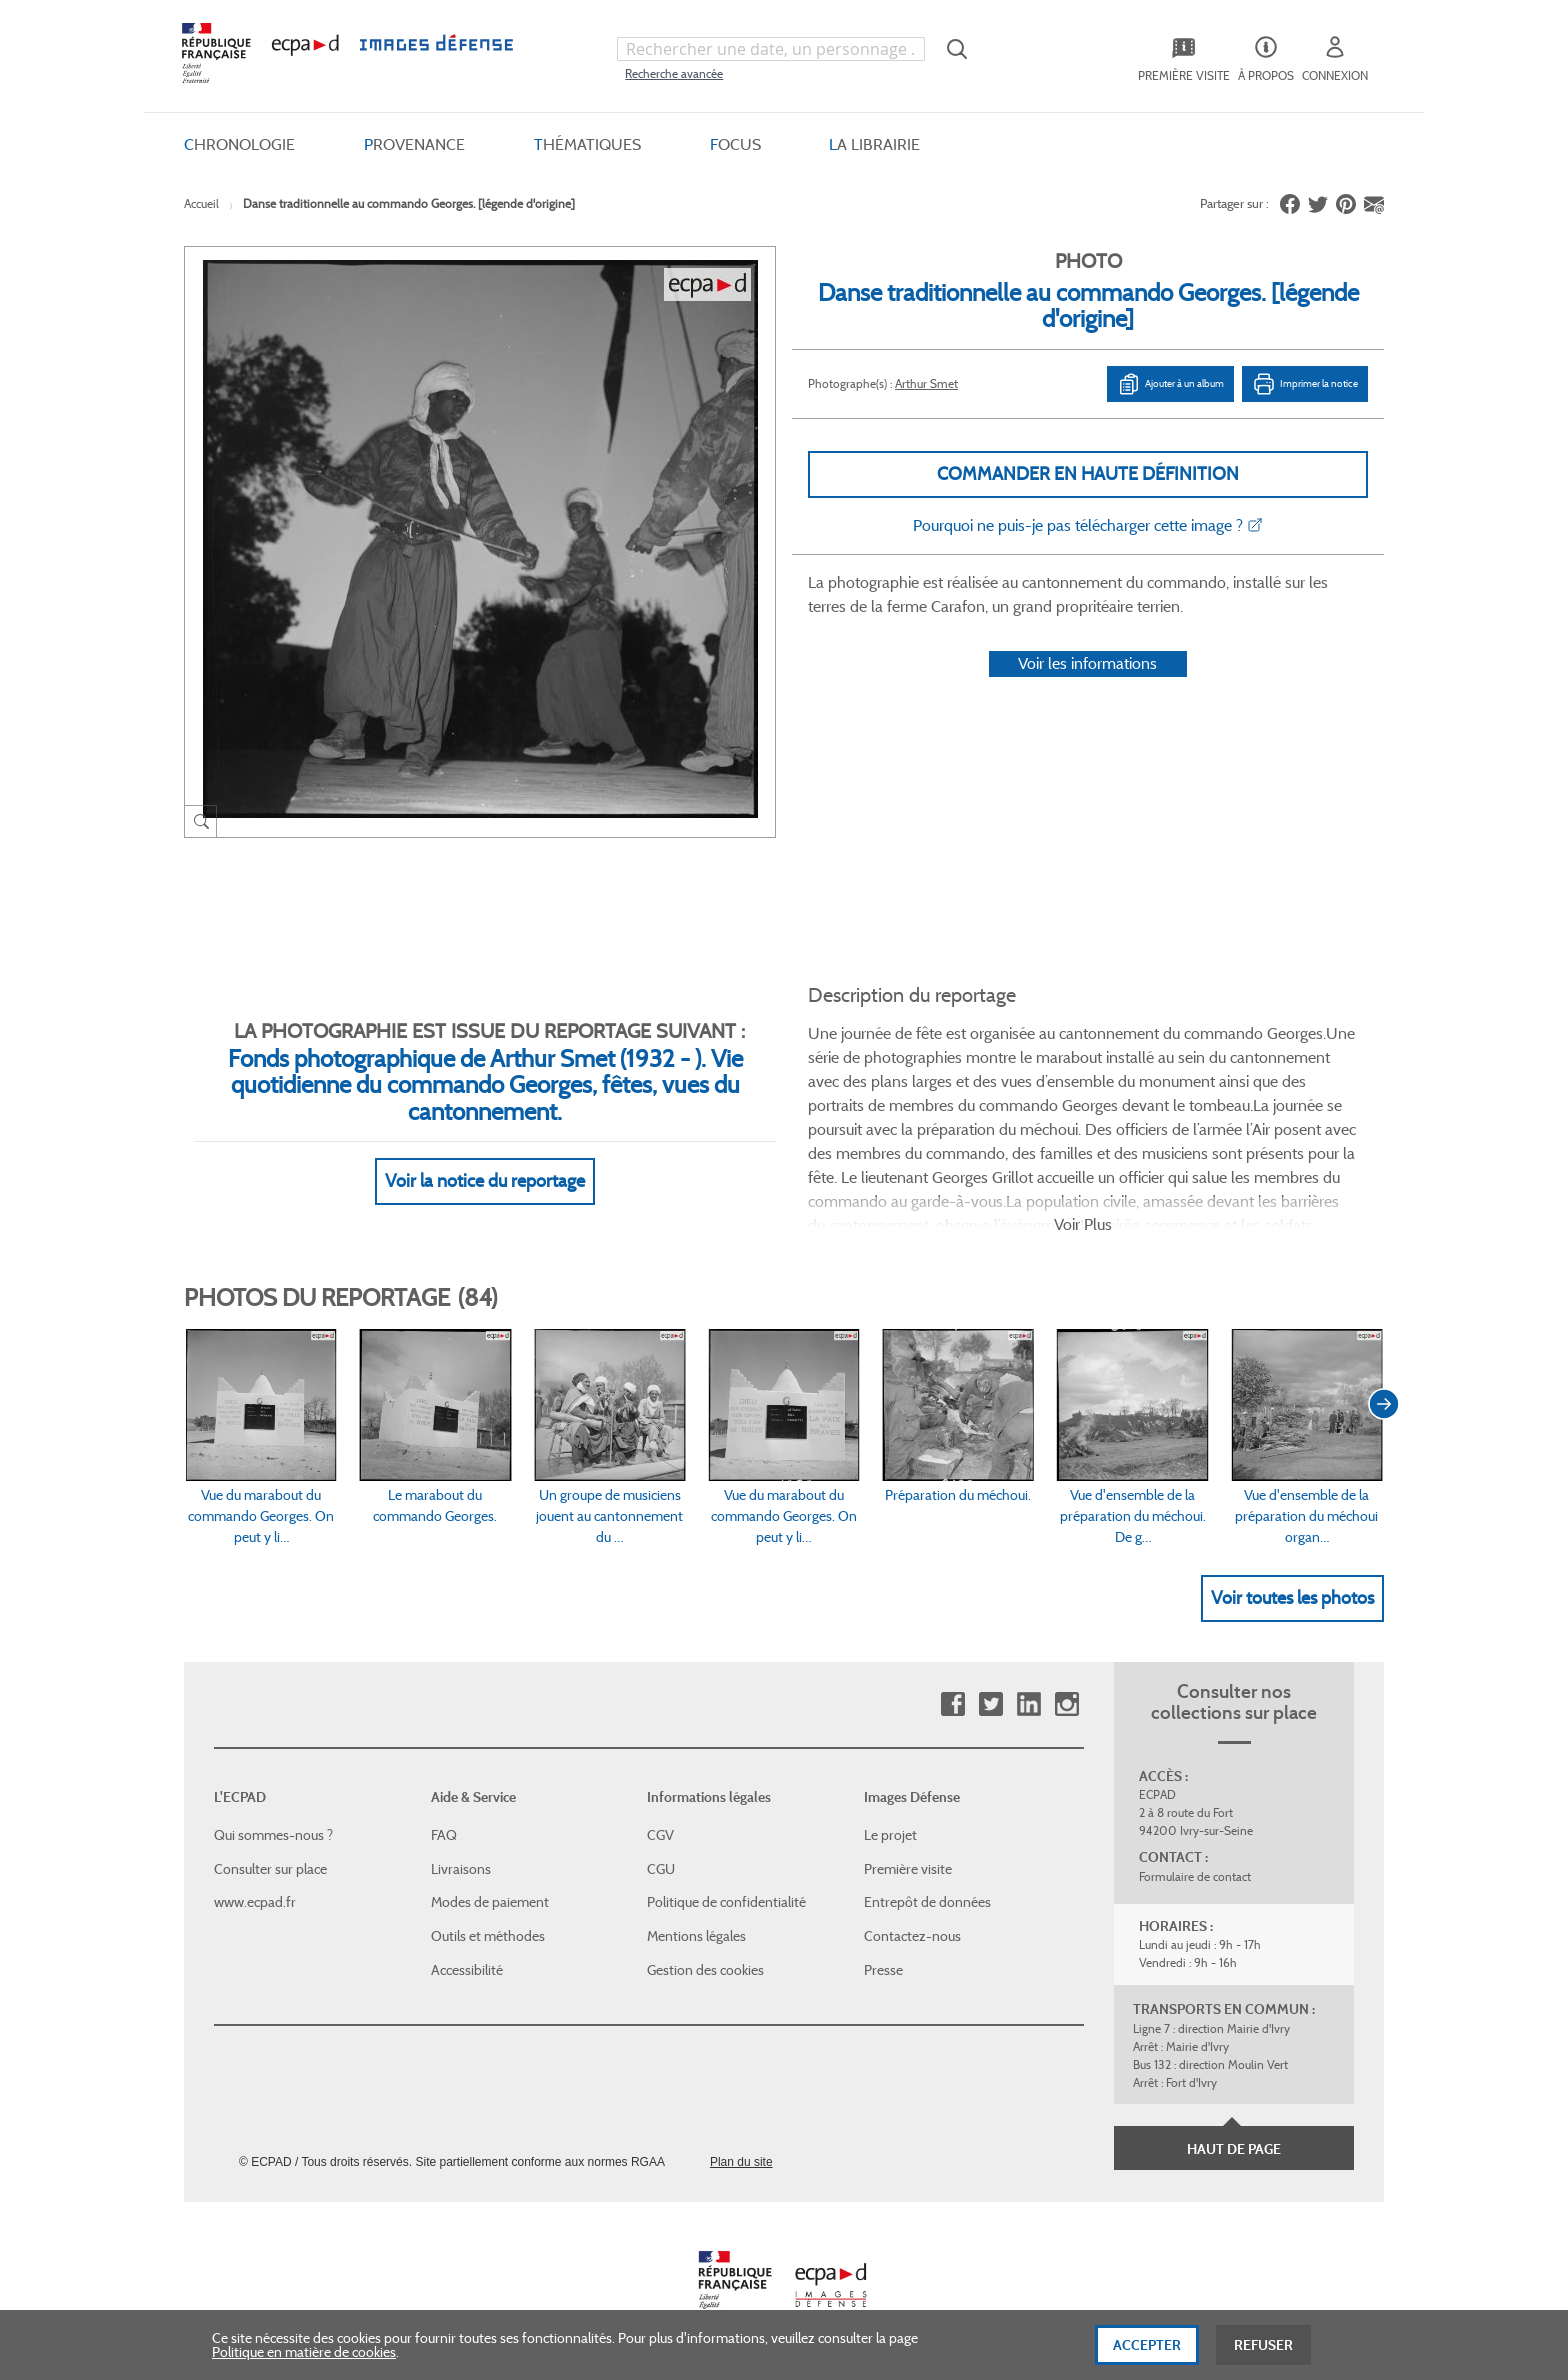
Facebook (952, 1704)
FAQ (444, 1835)
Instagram (1066, 1704)
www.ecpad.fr (255, 1902)
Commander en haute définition (1088, 474)
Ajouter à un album (1170, 384)
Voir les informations (1087, 663)
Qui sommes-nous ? (273, 1835)
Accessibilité (467, 1970)
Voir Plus (1083, 1224)
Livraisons (461, 1869)
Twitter (990, 1704)
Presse (883, 1970)
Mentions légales (696, 1936)
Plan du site (741, 2162)
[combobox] (771, 49)
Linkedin (1028, 1704)
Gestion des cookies (705, 1970)
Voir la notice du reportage (485, 1181)
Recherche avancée (674, 73)
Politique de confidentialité (726, 1902)
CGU (661, 1869)
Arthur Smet (926, 383)
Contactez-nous (912, 1936)
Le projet (890, 1835)
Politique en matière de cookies (304, 2365)
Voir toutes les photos (1292, 1598)
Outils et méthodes (488, 1936)
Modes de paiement (490, 1902)
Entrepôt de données (927, 1902)
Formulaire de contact (1195, 1876)
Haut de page (1234, 2149)
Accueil (201, 203)
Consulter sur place (270, 1869)
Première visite (908, 1869)
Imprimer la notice (1305, 384)
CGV (660, 1835)
